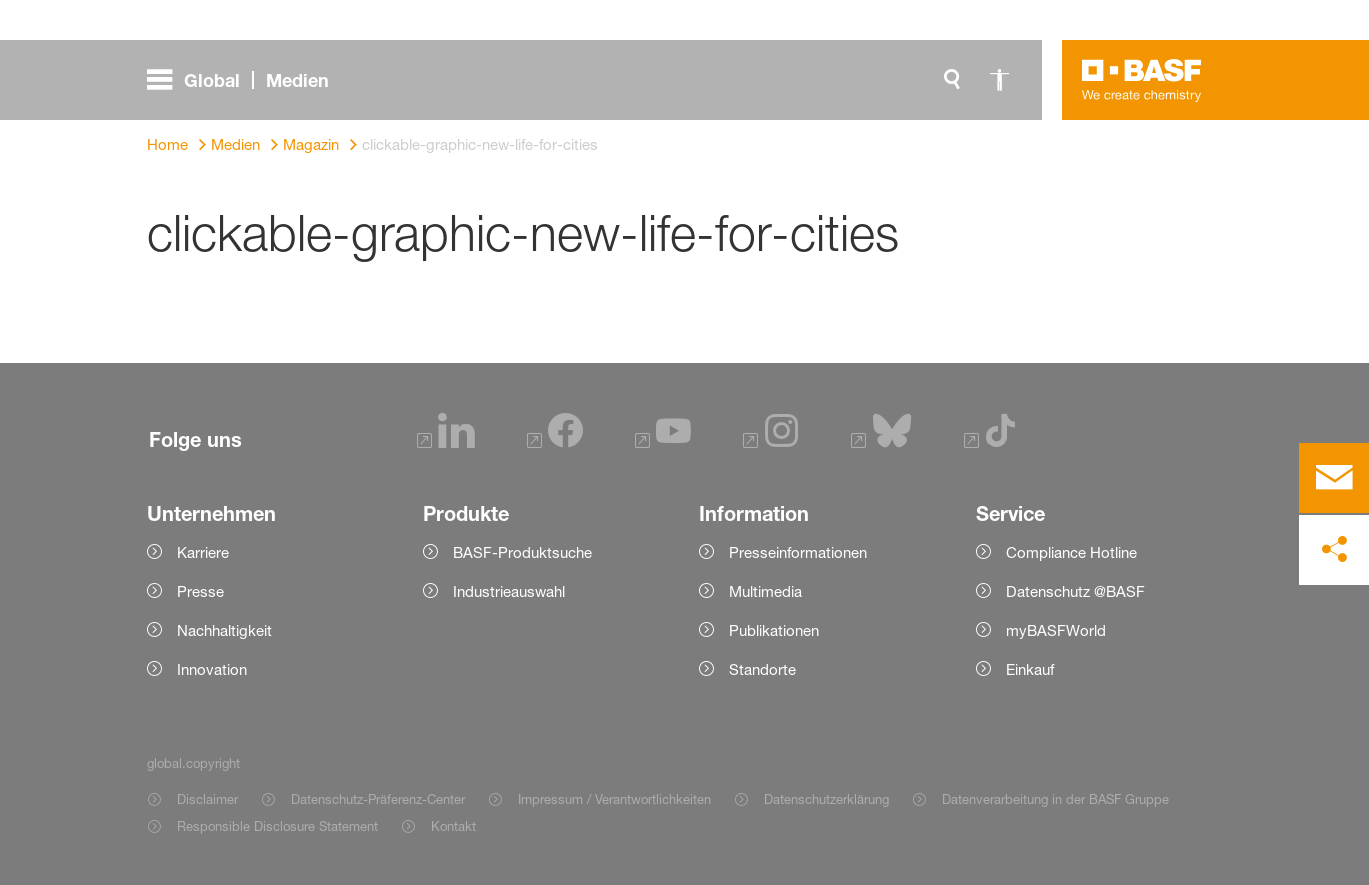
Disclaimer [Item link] (207, 799)
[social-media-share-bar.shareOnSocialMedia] (1334, 550)
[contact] (1334, 478)
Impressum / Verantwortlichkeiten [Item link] (614, 799)
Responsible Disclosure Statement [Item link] (277, 826)
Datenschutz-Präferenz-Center (378, 799)
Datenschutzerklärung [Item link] (826, 799)
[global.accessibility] (1000, 80)
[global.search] (952, 80)
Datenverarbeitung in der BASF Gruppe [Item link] (1055, 799)
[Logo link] (1142, 80)
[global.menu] (246, 80)
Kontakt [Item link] (453, 826)
